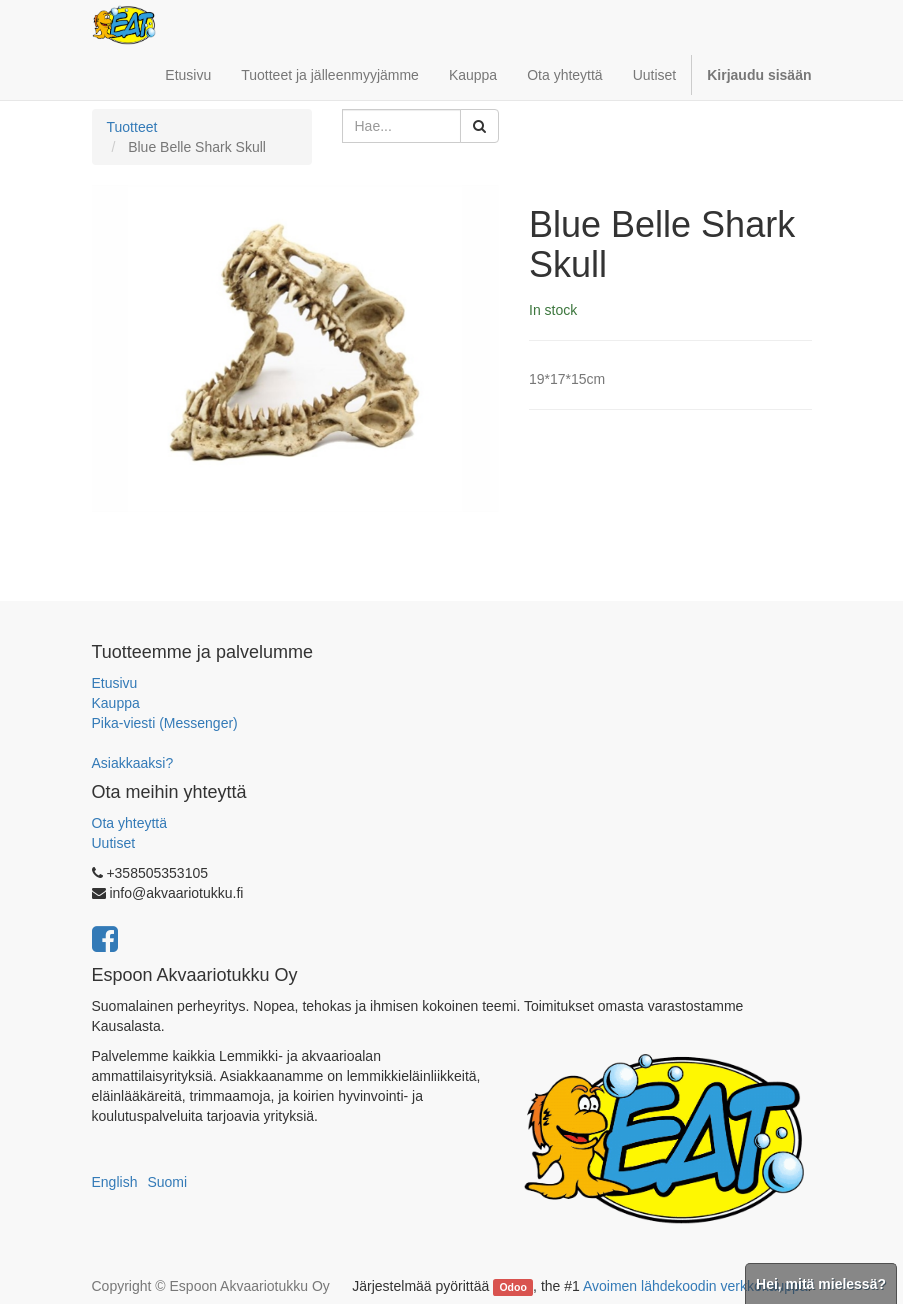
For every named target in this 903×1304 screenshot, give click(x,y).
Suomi (167, 1182)
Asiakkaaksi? (133, 763)
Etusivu (115, 683)
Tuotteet (132, 127)
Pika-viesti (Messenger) (165, 723)
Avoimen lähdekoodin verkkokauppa (695, 1286)
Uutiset (114, 843)
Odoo (512, 1287)
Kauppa (116, 703)
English (115, 1182)
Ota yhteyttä (129, 823)
